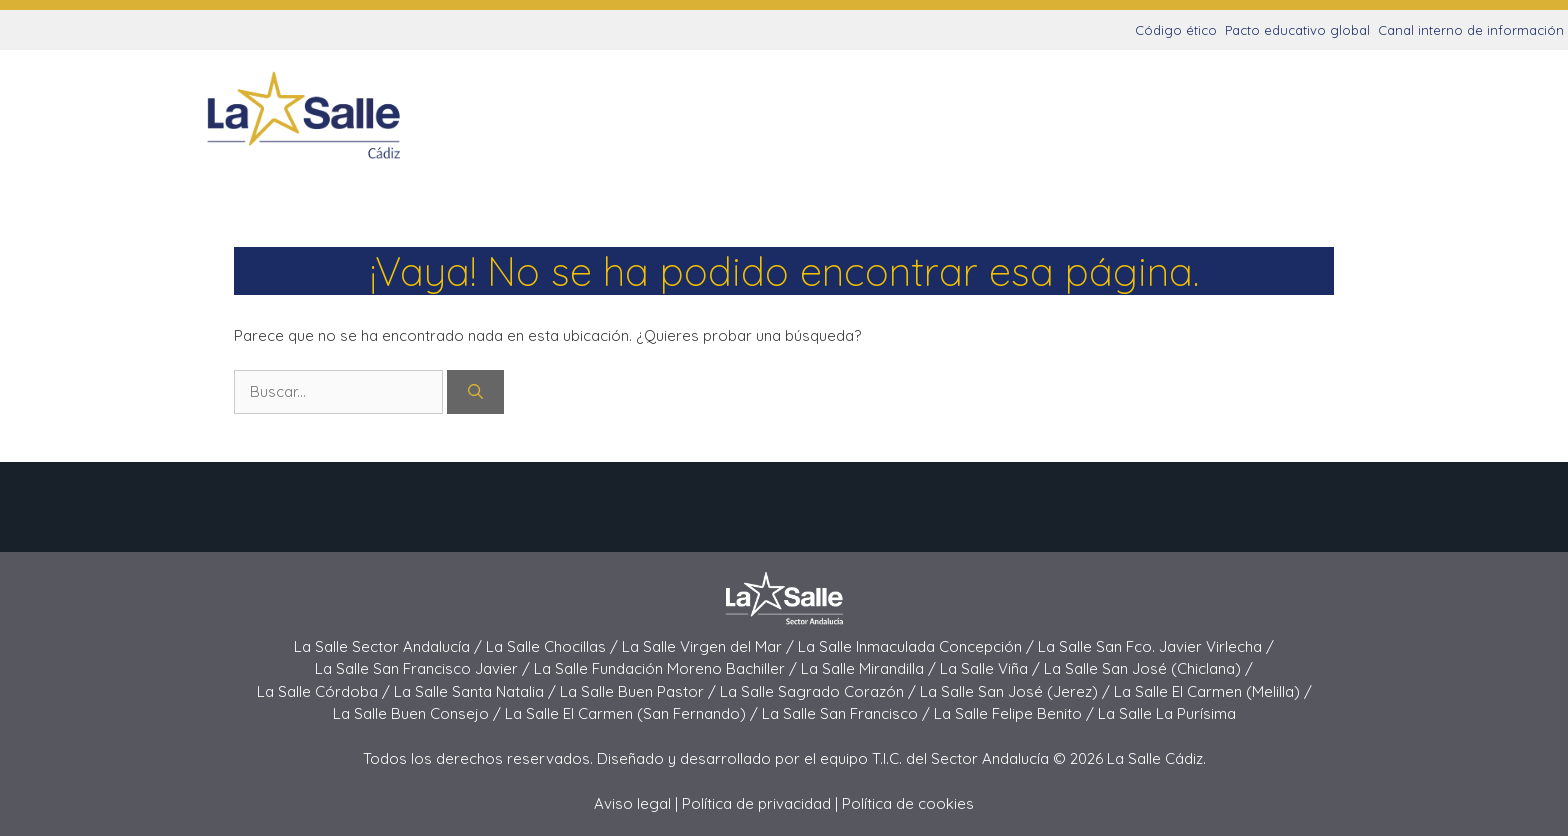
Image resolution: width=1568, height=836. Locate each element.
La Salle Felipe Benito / (1016, 713)
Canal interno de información (1471, 30)
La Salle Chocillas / (554, 646)
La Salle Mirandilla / (870, 668)
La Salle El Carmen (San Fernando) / (633, 713)
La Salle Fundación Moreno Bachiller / (667, 668)
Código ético (1176, 30)
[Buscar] (475, 392)
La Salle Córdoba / (325, 691)
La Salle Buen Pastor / (640, 691)
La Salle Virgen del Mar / (710, 646)
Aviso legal (632, 803)
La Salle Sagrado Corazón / (820, 691)
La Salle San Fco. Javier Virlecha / (1156, 646)
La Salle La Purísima (1167, 713)
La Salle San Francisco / (848, 713)
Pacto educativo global (1297, 30)
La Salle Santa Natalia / (477, 691)
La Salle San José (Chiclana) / (1148, 668)
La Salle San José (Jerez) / (1017, 691)
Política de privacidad (756, 803)
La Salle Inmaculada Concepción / (918, 646)
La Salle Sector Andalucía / (390, 646)
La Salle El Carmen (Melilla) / (1213, 691)
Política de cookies (908, 803)
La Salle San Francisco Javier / (424, 668)
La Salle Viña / (992, 668)
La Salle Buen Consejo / (419, 713)
